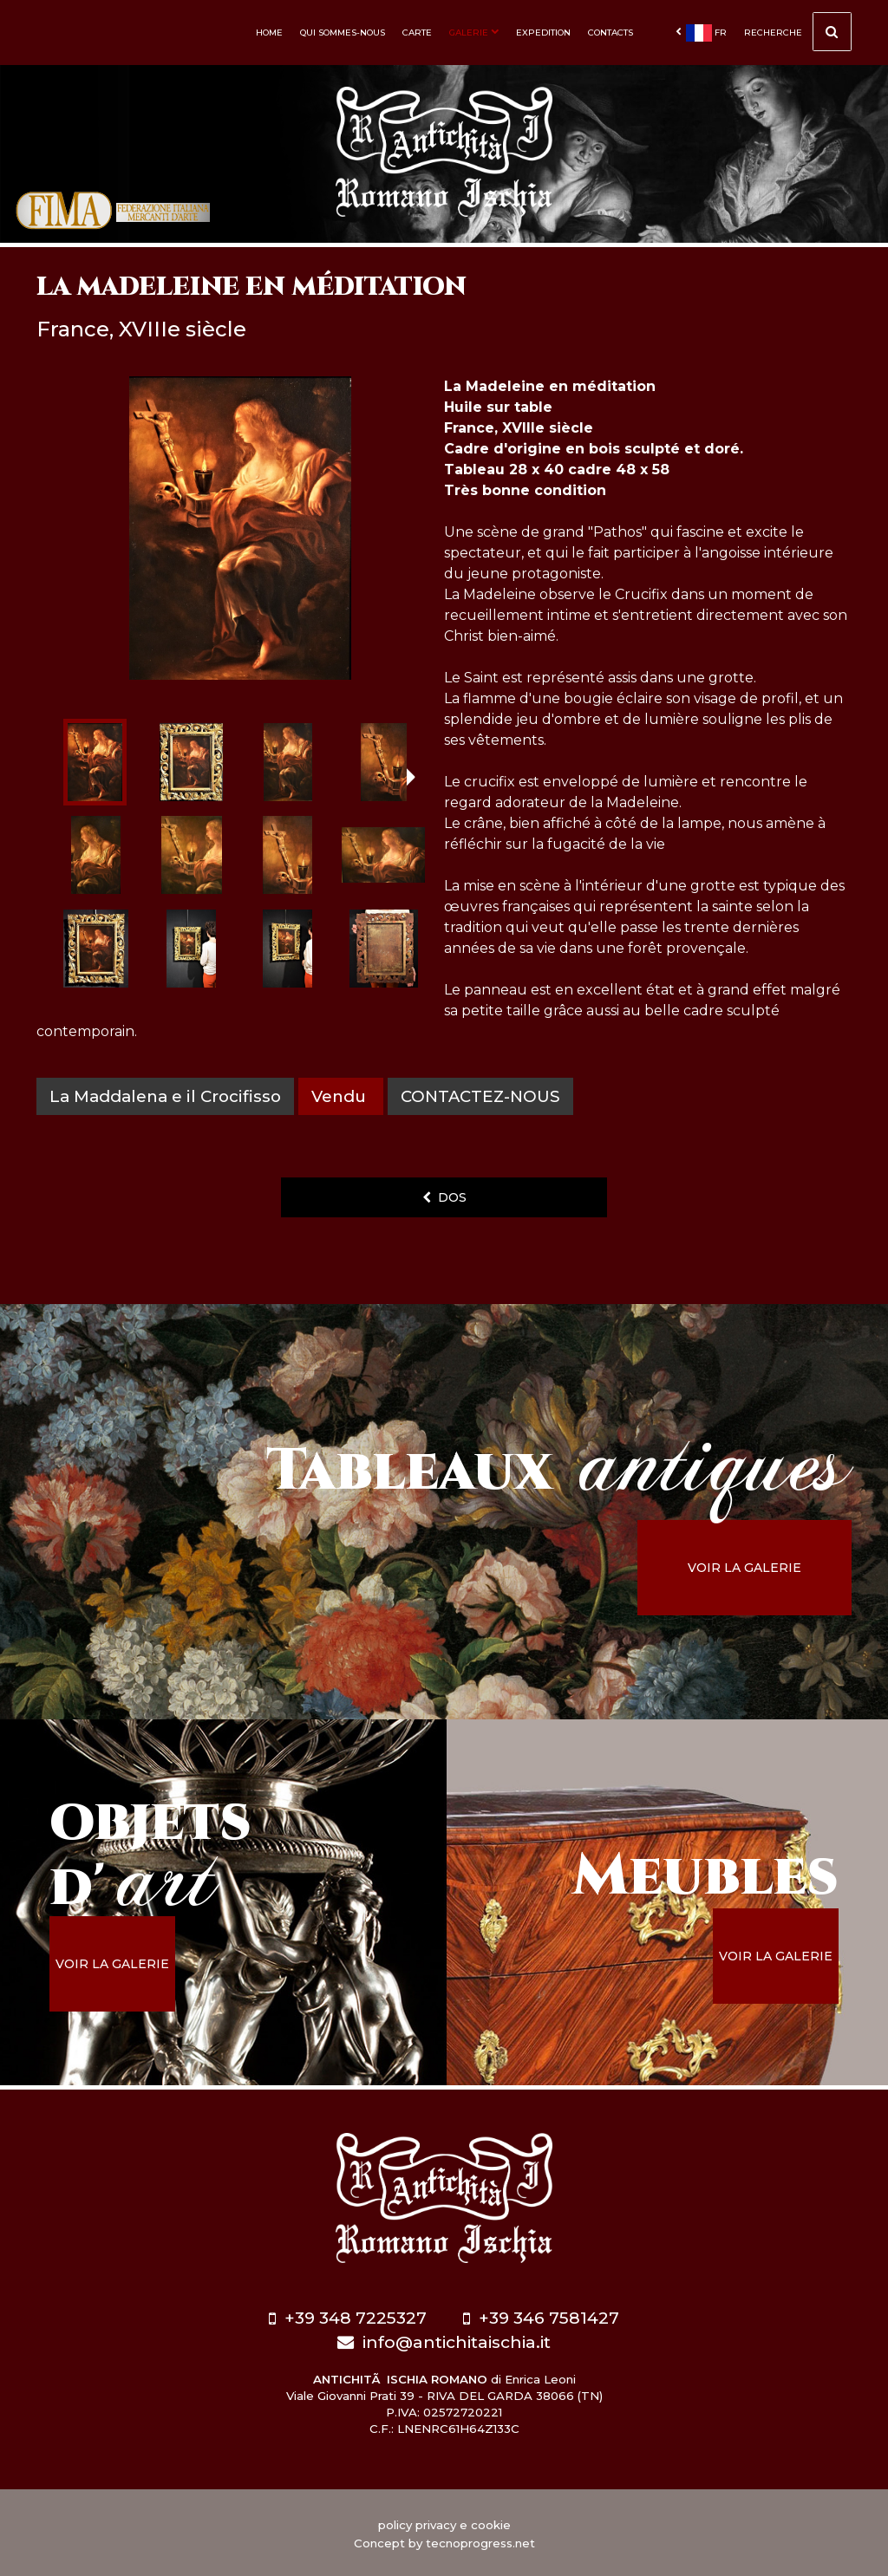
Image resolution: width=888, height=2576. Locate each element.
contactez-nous (481, 1096)
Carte (417, 32)
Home (269, 32)
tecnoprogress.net (480, 2541)
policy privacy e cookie (444, 2523)
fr (701, 33)
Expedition (543, 32)
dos (444, 1197)
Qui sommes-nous (342, 32)
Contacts (610, 32)
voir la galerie (756, 1567)
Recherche (798, 34)
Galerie (474, 32)
